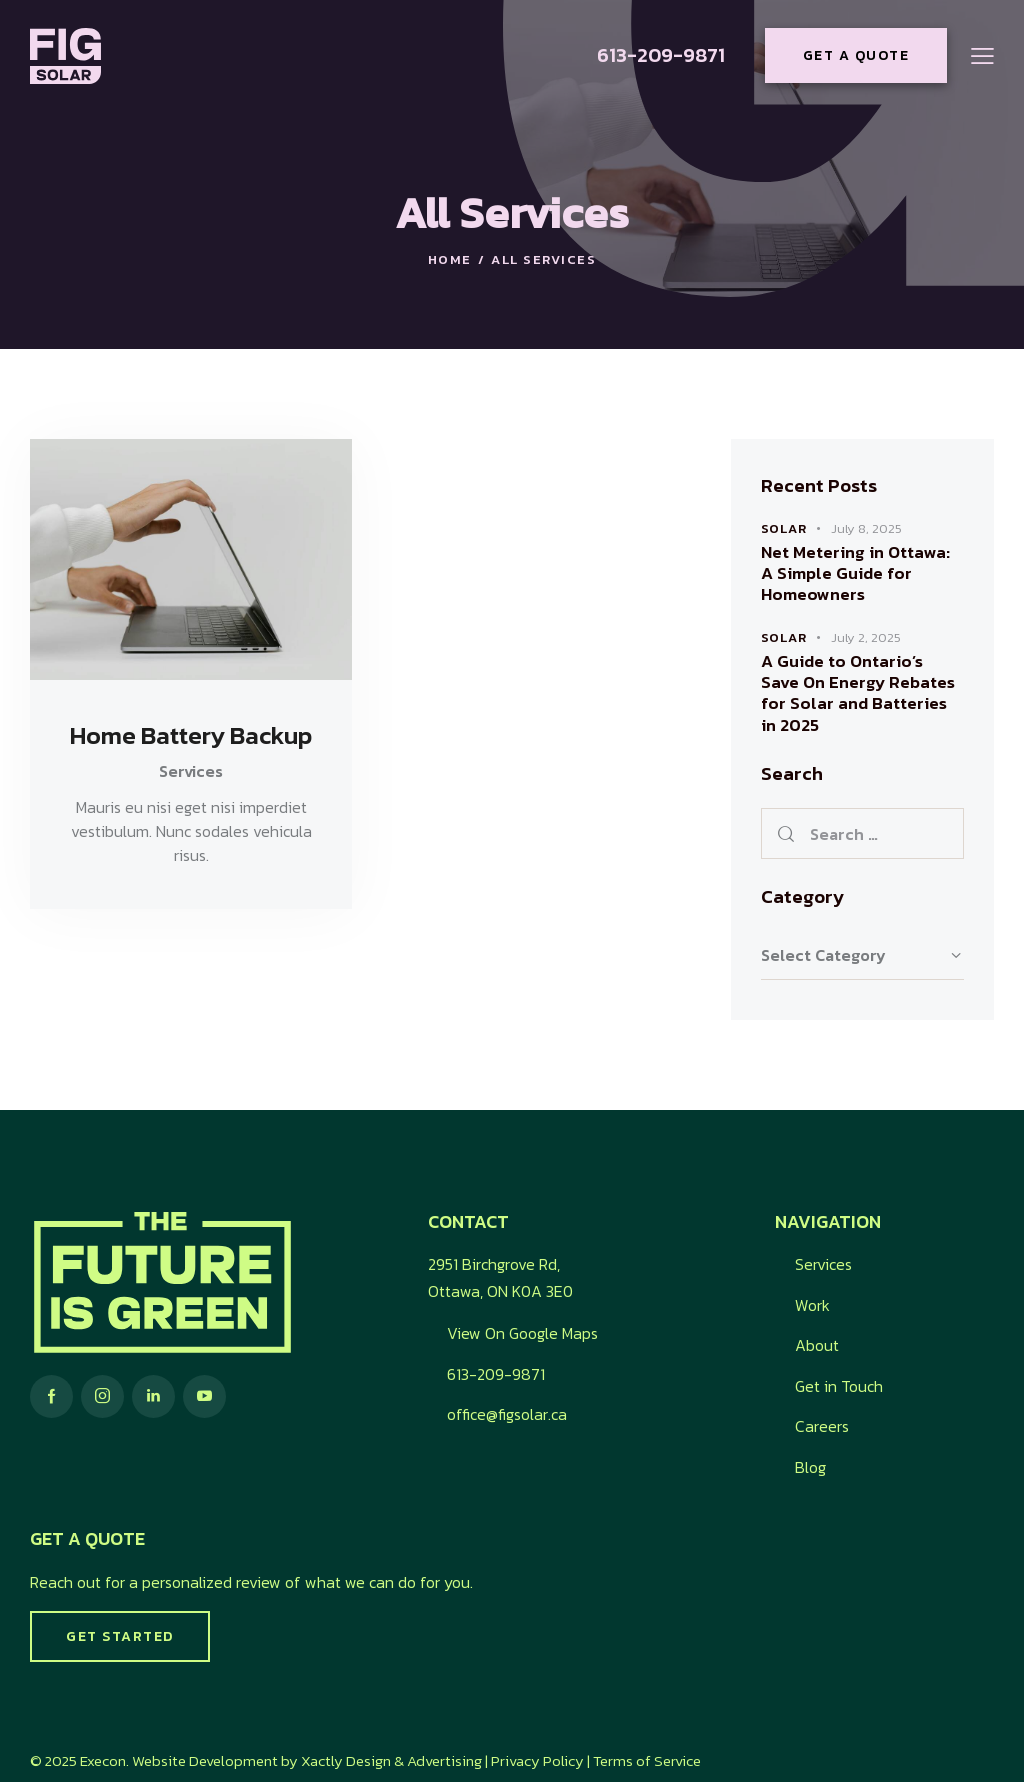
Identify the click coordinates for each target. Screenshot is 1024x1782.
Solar (784, 528)
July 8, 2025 (866, 528)
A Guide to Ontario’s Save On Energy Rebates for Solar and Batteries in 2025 (858, 693)
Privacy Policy (537, 1760)
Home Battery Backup (191, 736)
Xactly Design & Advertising (391, 1760)
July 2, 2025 (866, 637)
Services (191, 771)
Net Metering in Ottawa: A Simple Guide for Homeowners (855, 574)
